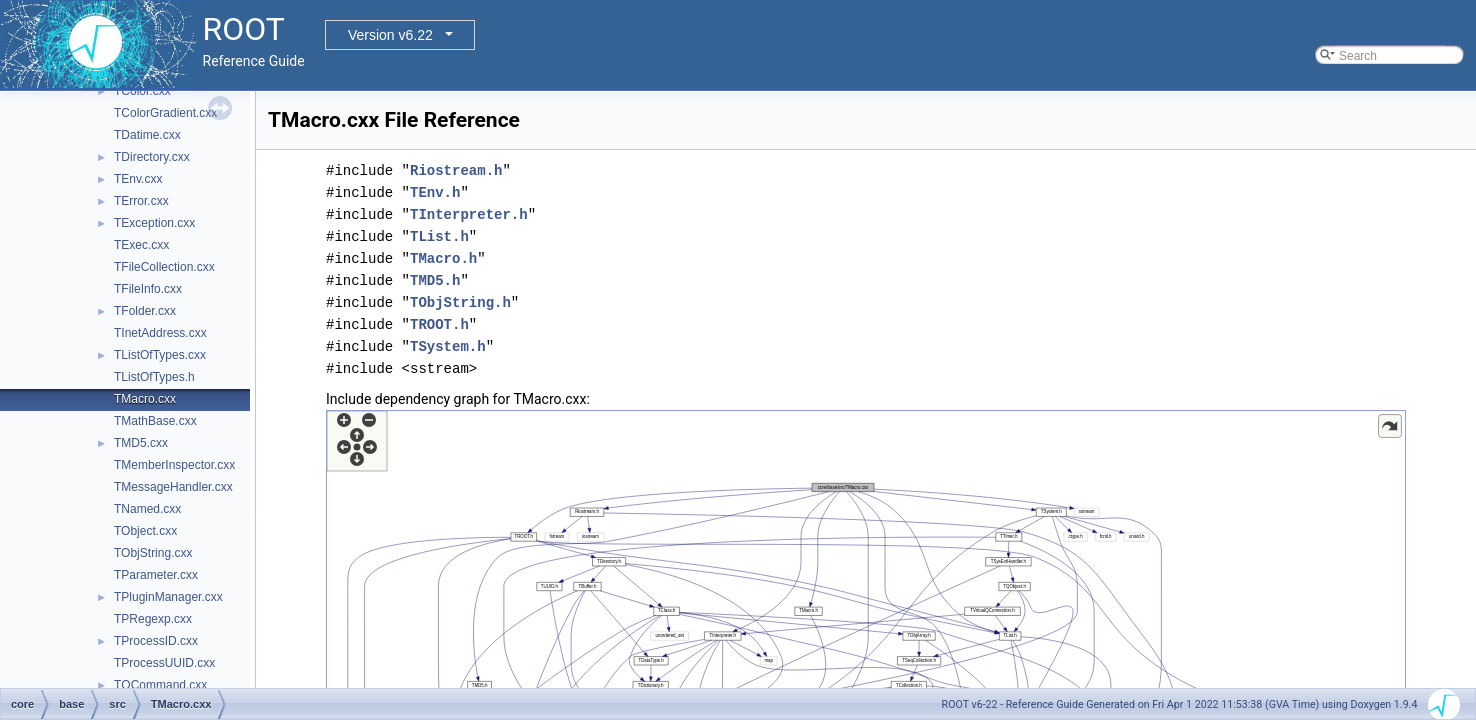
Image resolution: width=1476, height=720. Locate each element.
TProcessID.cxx (156, 641)
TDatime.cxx (147, 135)
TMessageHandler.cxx (173, 487)
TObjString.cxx (153, 553)
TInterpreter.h (469, 214)
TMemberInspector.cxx (174, 465)
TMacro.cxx (145, 399)
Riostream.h (456, 170)
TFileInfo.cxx (148, 289)
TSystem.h (448, 346)
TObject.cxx (145, 531)
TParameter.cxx (156, 575)
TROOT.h (439, 324)
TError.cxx (141, 201)
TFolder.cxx (145, 311)
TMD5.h (435, 280)
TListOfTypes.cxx (160, 355)
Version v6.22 (390, 35)
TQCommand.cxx (160, 685)
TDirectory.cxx (152, 157)
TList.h (439, 236)
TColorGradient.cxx (165, 113)
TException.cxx (154, 223)
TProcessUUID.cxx (164, 663)
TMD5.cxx (141, 443)
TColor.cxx (142, 91)
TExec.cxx (141, 245)
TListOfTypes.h (154, 377)
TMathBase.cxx (155, 421)
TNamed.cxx (147, 509)
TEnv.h (435, 192)
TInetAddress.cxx (160, 333)
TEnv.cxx (138, 179)
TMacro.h (443, 258)
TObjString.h (460, 302)
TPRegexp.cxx (153, 619)
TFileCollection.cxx (164, 267)
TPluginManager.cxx (168, 597)
